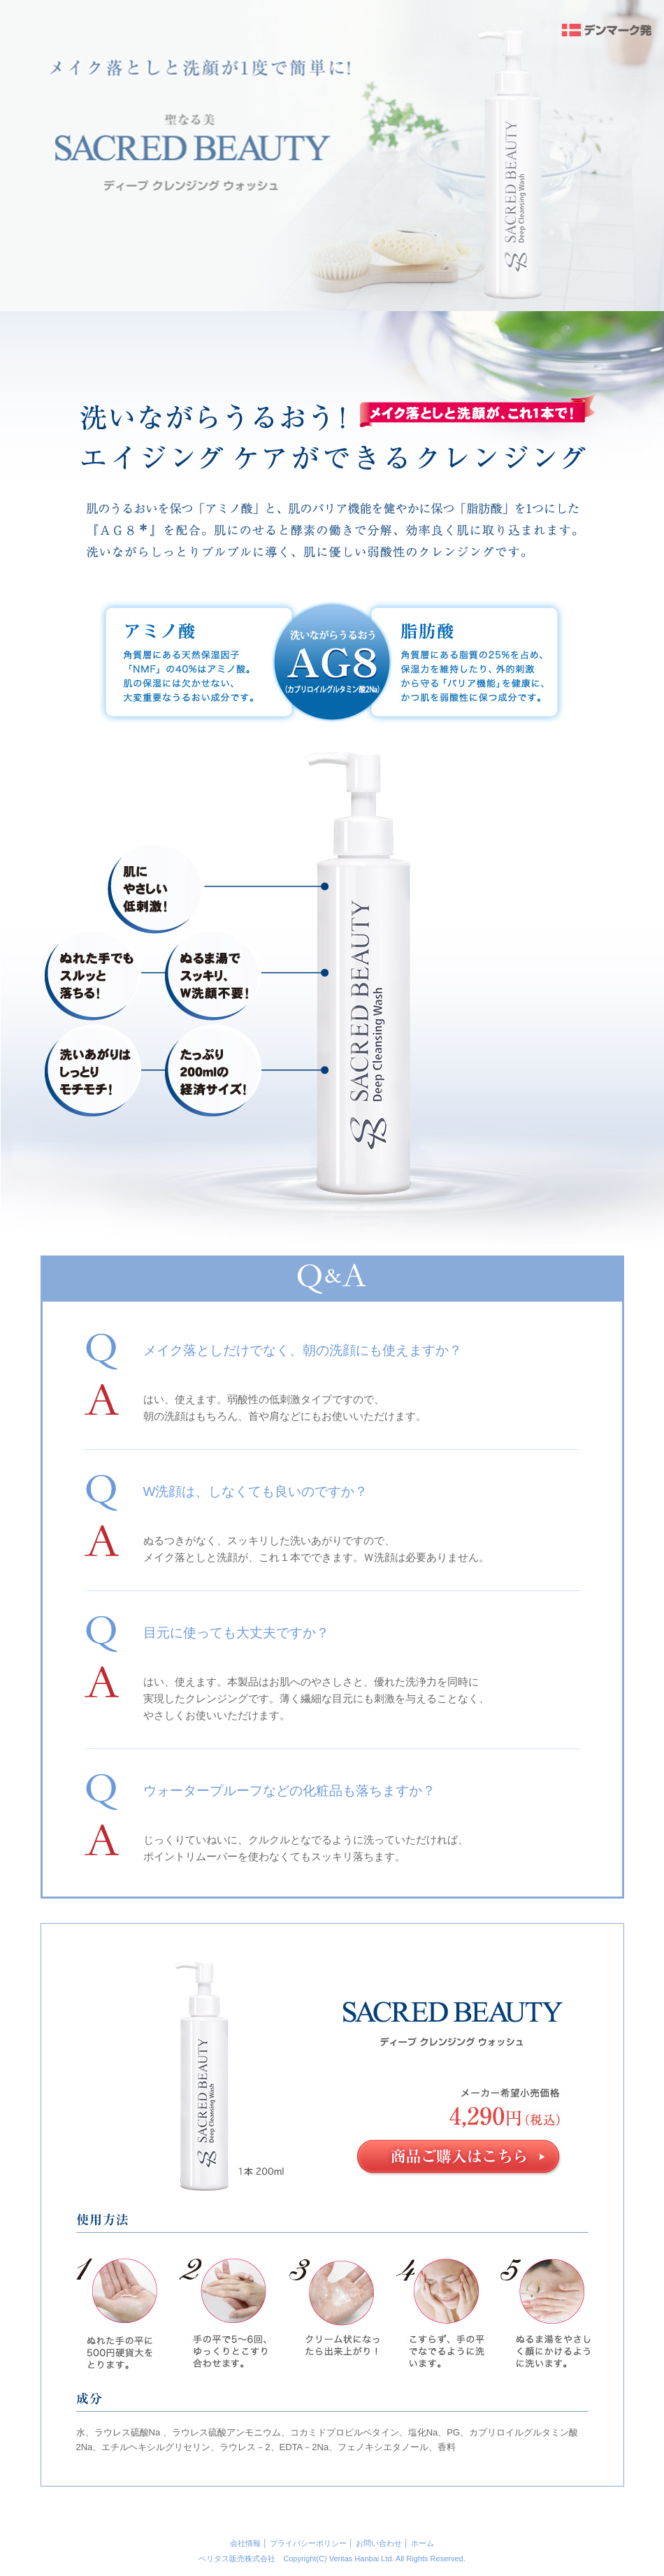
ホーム (422, 2543)
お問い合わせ (379, 2543)
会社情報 (245, 2543)
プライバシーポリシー (308, 2543)
